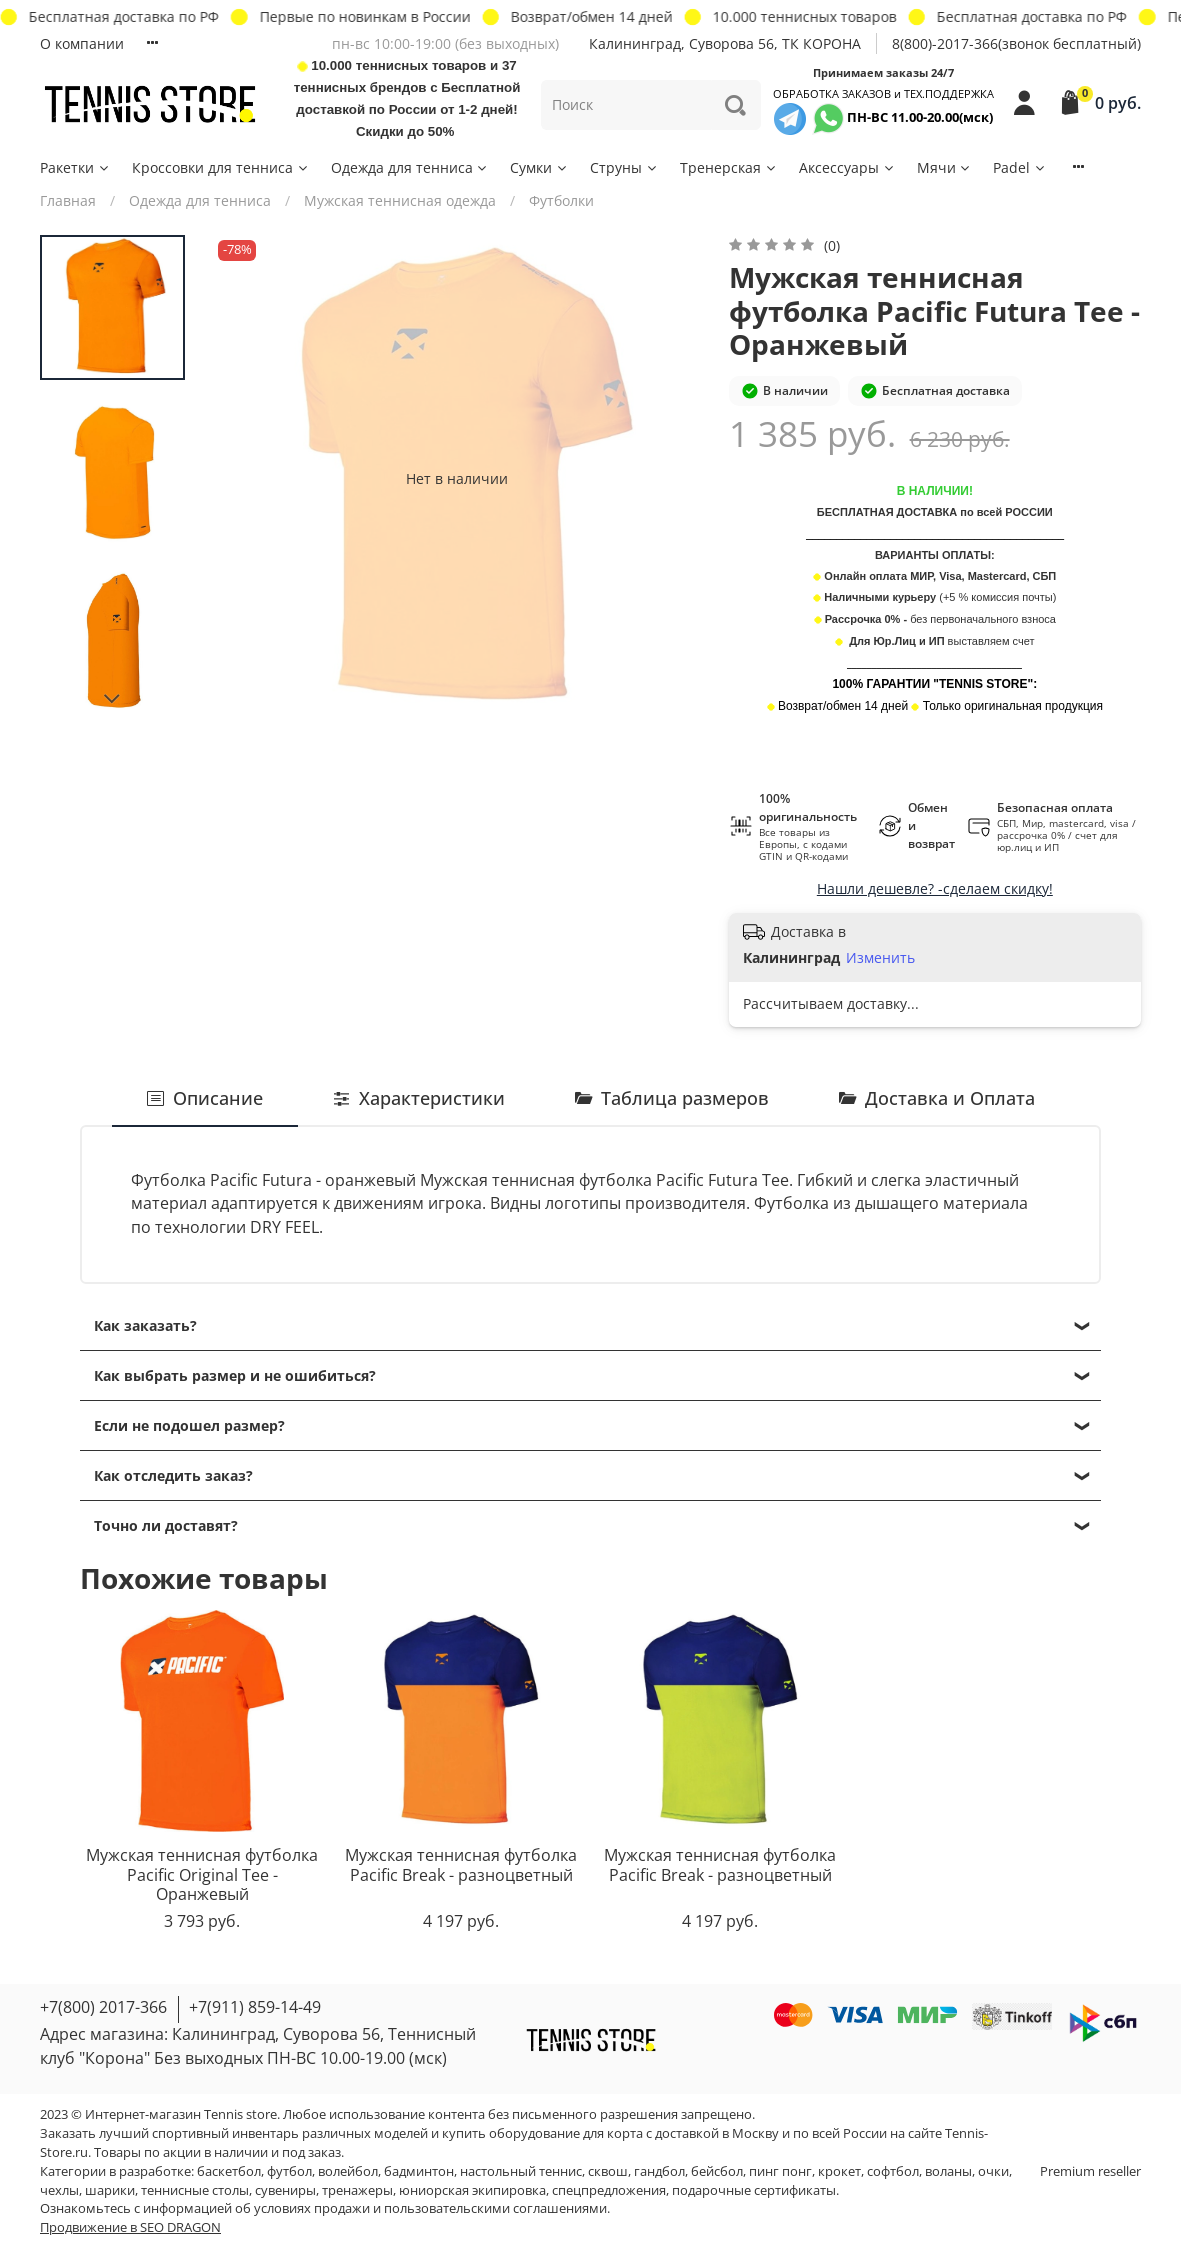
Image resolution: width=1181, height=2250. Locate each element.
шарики (110, 2190)
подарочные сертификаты (754, 2190)
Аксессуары (847, 167)
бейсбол (717, 2171)
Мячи (945, 167)
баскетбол (229, 2171)
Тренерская (729, 167)
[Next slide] (113, 699)
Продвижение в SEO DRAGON (130, 2227)
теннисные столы (195, 2190)
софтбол (893, 2171)
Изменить (880, 958)
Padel (1020, 167)
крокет (839, 2171)
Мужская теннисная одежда (400, 200)
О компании (82, 43)
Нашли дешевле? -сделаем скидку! (935, 888)
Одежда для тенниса (410, 167)
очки (993, 2171)
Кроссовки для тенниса (221, 167)
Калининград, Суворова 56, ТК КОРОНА (725, 43)
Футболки (561, 200)
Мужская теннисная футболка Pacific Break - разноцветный (461, 1864)
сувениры (285, 2190)
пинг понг (780, 2171)
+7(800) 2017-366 (103, 2007)
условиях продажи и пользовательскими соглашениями (430, 2208)
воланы (948, 2171)
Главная (68, 200)
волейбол (348, 2171)
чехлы (59, 2190)
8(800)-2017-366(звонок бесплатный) (1016, 43)
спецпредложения (609, 2190)
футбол (289, 2171)
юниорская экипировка (472, 2190)
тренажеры (357, 2190)
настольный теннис (521, 2171)
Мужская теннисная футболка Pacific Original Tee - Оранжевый (202, 1873)
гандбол (659, 2171)
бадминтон (419, 2171)
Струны (624, 167)
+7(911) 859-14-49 (255, 2007)
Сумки (539, 167)
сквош (608, 2171)
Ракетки (75, 167)
